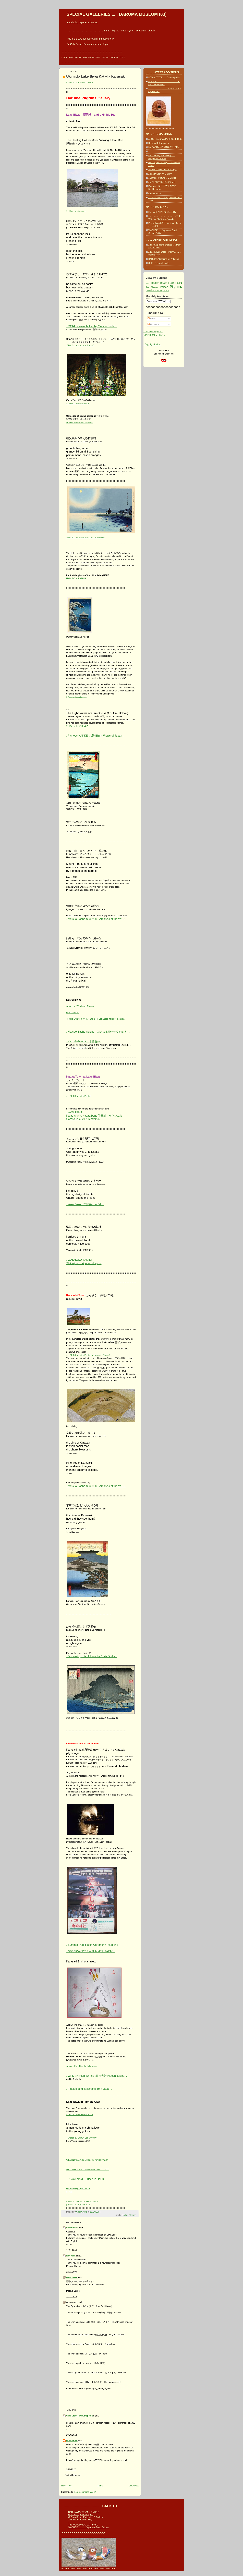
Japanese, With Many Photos (80, 1006)
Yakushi (165, 290)
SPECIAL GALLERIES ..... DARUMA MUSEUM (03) (116, 14)
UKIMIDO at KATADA (76, 578)
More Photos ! (72, 1012)
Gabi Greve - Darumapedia (79, 2416)
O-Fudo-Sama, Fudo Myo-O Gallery (85, 2517)
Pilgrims (132, 2215)
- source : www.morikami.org (79, 2114)
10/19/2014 (71, 2435)
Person (164, 286)
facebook (71, 2256)
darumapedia (154, 193)
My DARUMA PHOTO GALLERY (163, 147)
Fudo (171, 282)
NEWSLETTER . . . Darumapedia (163, 77)
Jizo (147, 287)
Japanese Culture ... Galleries (162, 178)
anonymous (72, 2228)
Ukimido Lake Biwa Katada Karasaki (96, 76)
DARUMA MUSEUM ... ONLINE (83, 2512)
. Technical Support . (153, 332)
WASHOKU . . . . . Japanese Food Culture (88, 2527)
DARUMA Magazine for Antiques (163, 259)
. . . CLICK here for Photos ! (79, 1096)
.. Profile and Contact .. (154, 335)
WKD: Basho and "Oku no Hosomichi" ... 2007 (87, 2169)
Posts (151, 319)
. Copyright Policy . (152, 344)
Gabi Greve (72, 2277)
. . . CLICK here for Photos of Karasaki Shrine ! (88, 1355)
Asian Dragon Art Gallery (160, 174)
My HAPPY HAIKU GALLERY (162, 212)
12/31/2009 (71, 2250)
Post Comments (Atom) (85, 2492)
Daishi (148, 283)
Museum (154, 287)
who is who (155, 290)
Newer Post (66, 2486)
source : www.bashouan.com (79, 422)
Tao (147, 290)
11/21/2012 (71, 2297)
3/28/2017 (71, 2469)
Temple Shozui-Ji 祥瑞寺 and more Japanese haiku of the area (95, 1019)
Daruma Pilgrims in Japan (78, 2189)
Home (100, 2486)
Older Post (134, 2486)
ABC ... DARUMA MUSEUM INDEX (165, 139)
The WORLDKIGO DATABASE (83, 2524)
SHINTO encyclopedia (158, 263)
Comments (154, 324)
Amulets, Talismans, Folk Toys (162, 169)
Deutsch (155, 283)
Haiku (124, 2215)
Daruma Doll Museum (158, 143)
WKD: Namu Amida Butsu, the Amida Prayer (87, 2160)
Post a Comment (72, 2475)
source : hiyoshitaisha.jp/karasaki (81, 2066)
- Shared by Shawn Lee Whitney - (82, 2138)
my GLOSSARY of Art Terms (161, 182)
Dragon (163, 283)
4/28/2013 (71, 2410)
